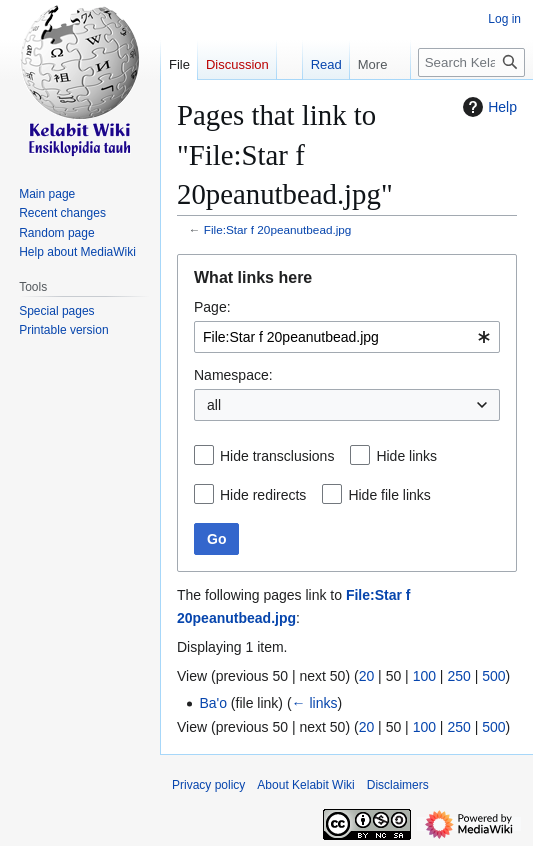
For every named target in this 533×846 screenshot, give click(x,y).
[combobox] (347, 337)
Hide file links (389, 495)
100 (424, 676)
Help (487, 107)
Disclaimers (398, 785)
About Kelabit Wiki (305, 785)
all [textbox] (214, 405)
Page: (212, 307)
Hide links (406, 456)
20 (367, 676)
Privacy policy (208, 785)
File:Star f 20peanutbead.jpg (278, 229)
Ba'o (213, 703)
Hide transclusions (277, 456)
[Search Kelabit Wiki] (471, 62)
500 (493, 676)
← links (315, 703)
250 (458, 676)
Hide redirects (263, 495)
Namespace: (233, 375)
